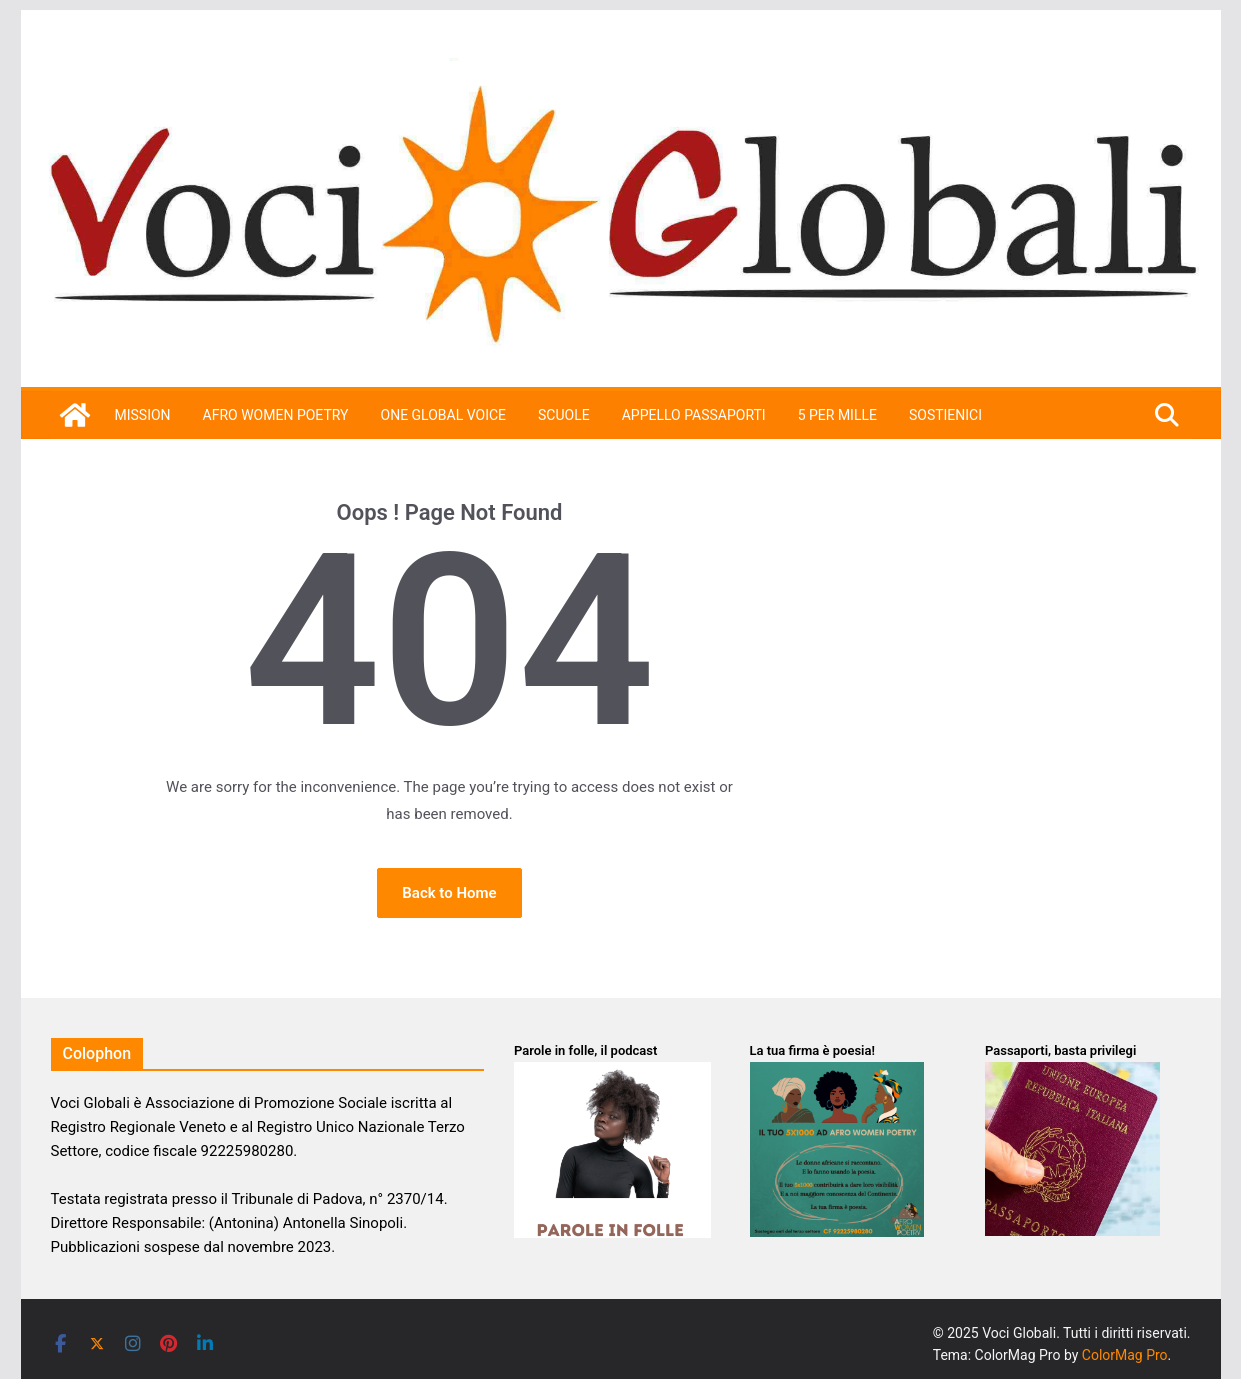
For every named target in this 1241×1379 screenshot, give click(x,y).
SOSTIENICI (945, 415)
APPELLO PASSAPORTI (694, 415)
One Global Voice (444, 415)
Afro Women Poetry (276, 415)
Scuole (564, 415)
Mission (143, 415)
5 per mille (837, 415)
